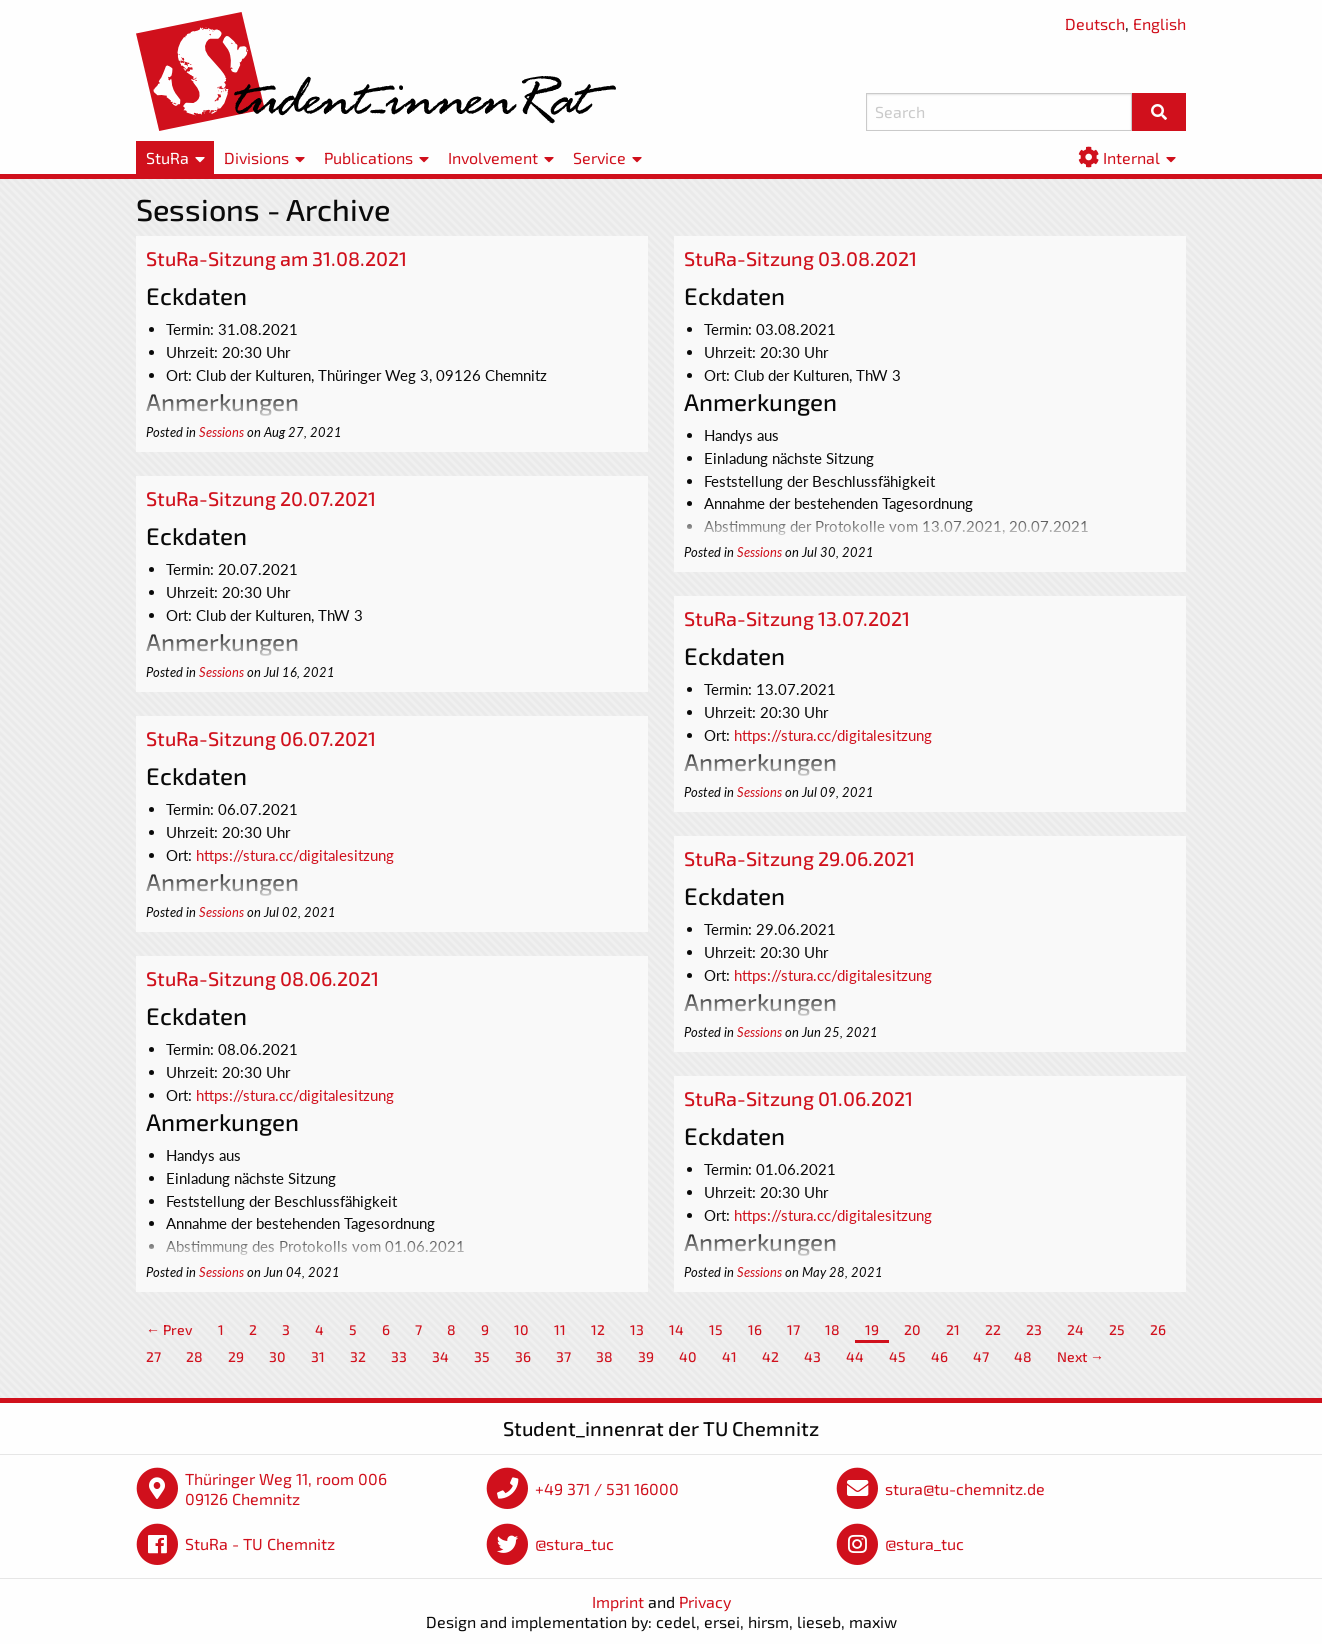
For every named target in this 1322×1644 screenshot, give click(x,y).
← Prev (169, 1329)
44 (855, 1356)
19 (872, 1329)
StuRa (167, 157)
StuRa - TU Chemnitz (260, 1543)
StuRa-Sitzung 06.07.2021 (261, 738)
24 (1075, 1329)
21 (953, 1329)
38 (604, 1356)
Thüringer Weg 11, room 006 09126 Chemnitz (286, 1488)
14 (676, 1329)
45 (897, 1356)
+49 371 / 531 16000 (607, 1488)
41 (729, 1356)
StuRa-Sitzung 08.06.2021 (262, 978)
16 (755, 1329)
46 (939, 1356)
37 (563, 1356)
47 (981, 1356)
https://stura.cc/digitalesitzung (833, 735)
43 (812, 1356)
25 (1117, 1329)
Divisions (256, 157)
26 (1158, 1329)
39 (646, 1356)
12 (598, 1329)
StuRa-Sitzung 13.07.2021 (797, 618)
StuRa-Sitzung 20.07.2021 (261, 498)
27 (153, 1356)
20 (912, 1329)
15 (716, 1329)
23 (1034, 1329)
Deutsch (1095, 23)
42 (770, 1356)
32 (358, 1356)
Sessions (221, 432)
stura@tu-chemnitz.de (965, 1488)
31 (318, 1356)
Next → (1080, 1356)
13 (637, 1329)
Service (599, 157)
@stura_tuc (574, 1543)
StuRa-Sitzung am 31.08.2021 (276, 258)
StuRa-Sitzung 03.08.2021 (800, 258)
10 (521, 1329)
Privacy (705, 1601)
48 (1023, 1356)
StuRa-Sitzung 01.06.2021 (798, 1098)
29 (236, 1356)
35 (482, 1356)
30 (277, 1356)
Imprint (618, 1601)
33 (399, 1356)
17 (793, 1329)
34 (440, 1356)
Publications (368, 157)
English (1159, 23)
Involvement (493, 157)
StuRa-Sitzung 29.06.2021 (799, 858)
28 (194, 1356)
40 (688, 1356)
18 (832, 1329)
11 (560, 1329)
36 (523, 1356)
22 (993, 1329)
